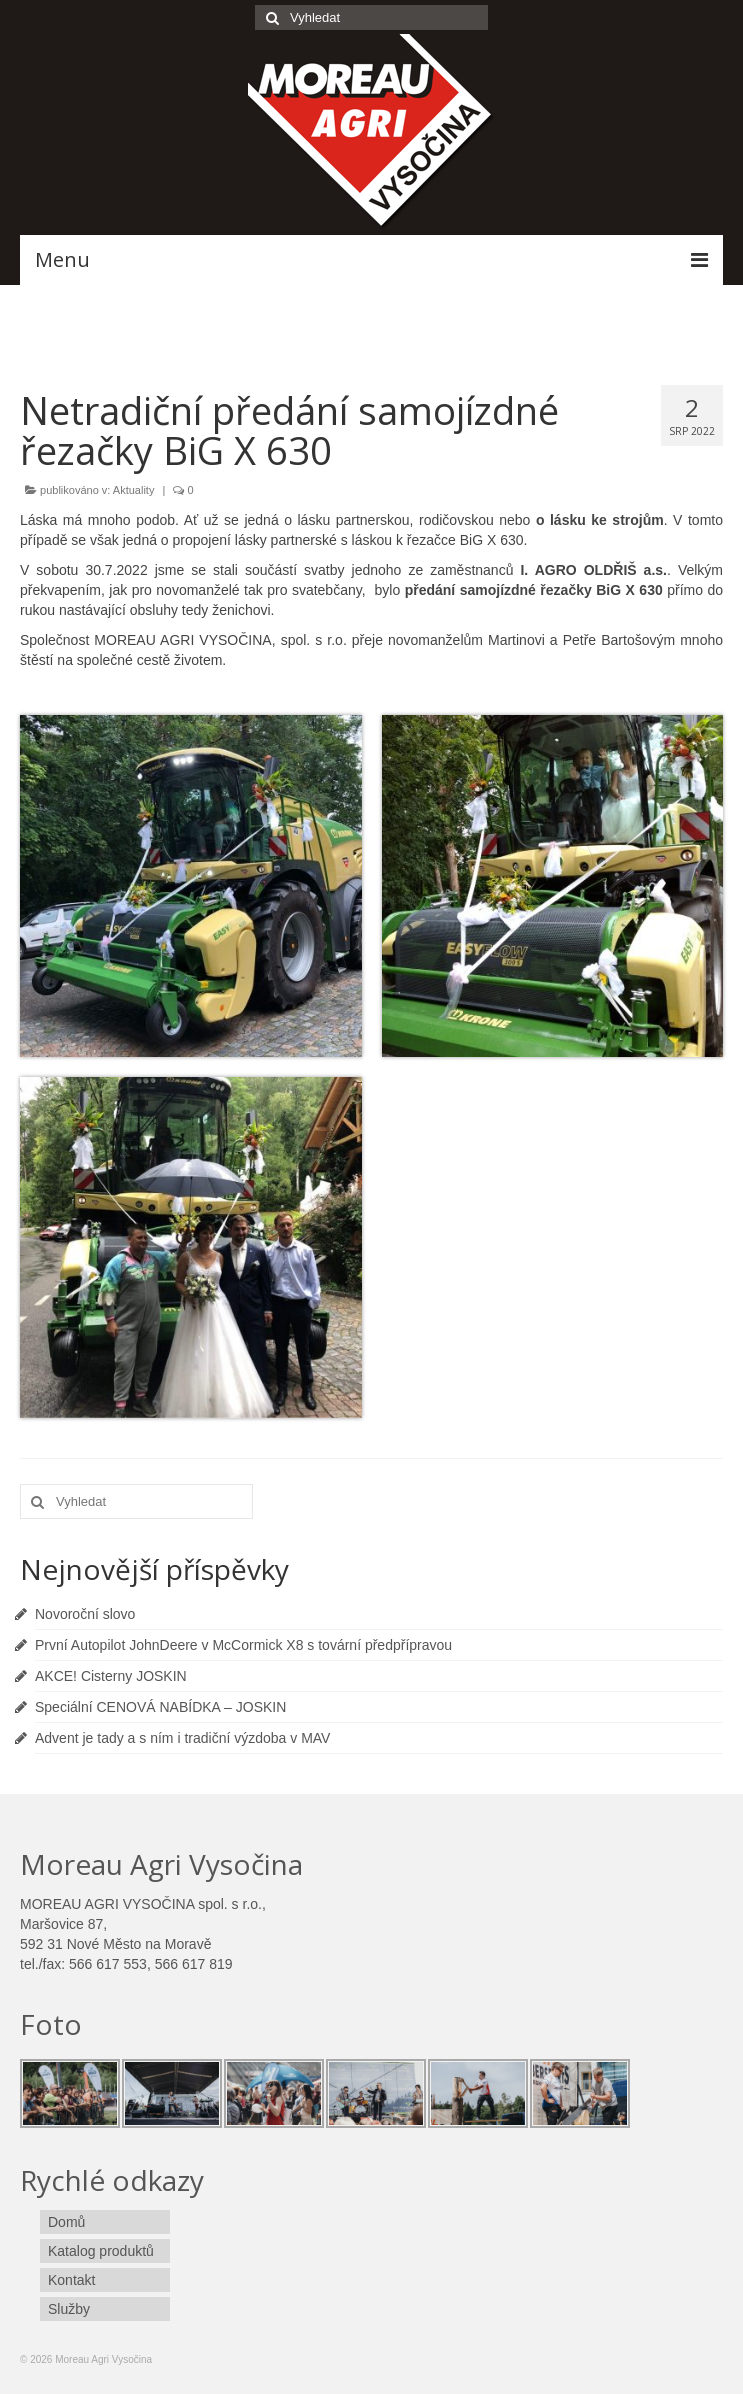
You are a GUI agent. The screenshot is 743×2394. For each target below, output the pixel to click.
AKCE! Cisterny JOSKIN (111, 1676)
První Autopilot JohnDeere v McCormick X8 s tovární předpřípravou (243, 1645)
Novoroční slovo (85, 1614)
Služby (69, 2309)
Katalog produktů (101, 2251)
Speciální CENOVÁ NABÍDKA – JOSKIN (160, 1707)
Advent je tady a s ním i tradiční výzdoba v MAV (182, 1738)
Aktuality (134, 490)
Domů (66, 2222)
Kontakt (71, 2280)
